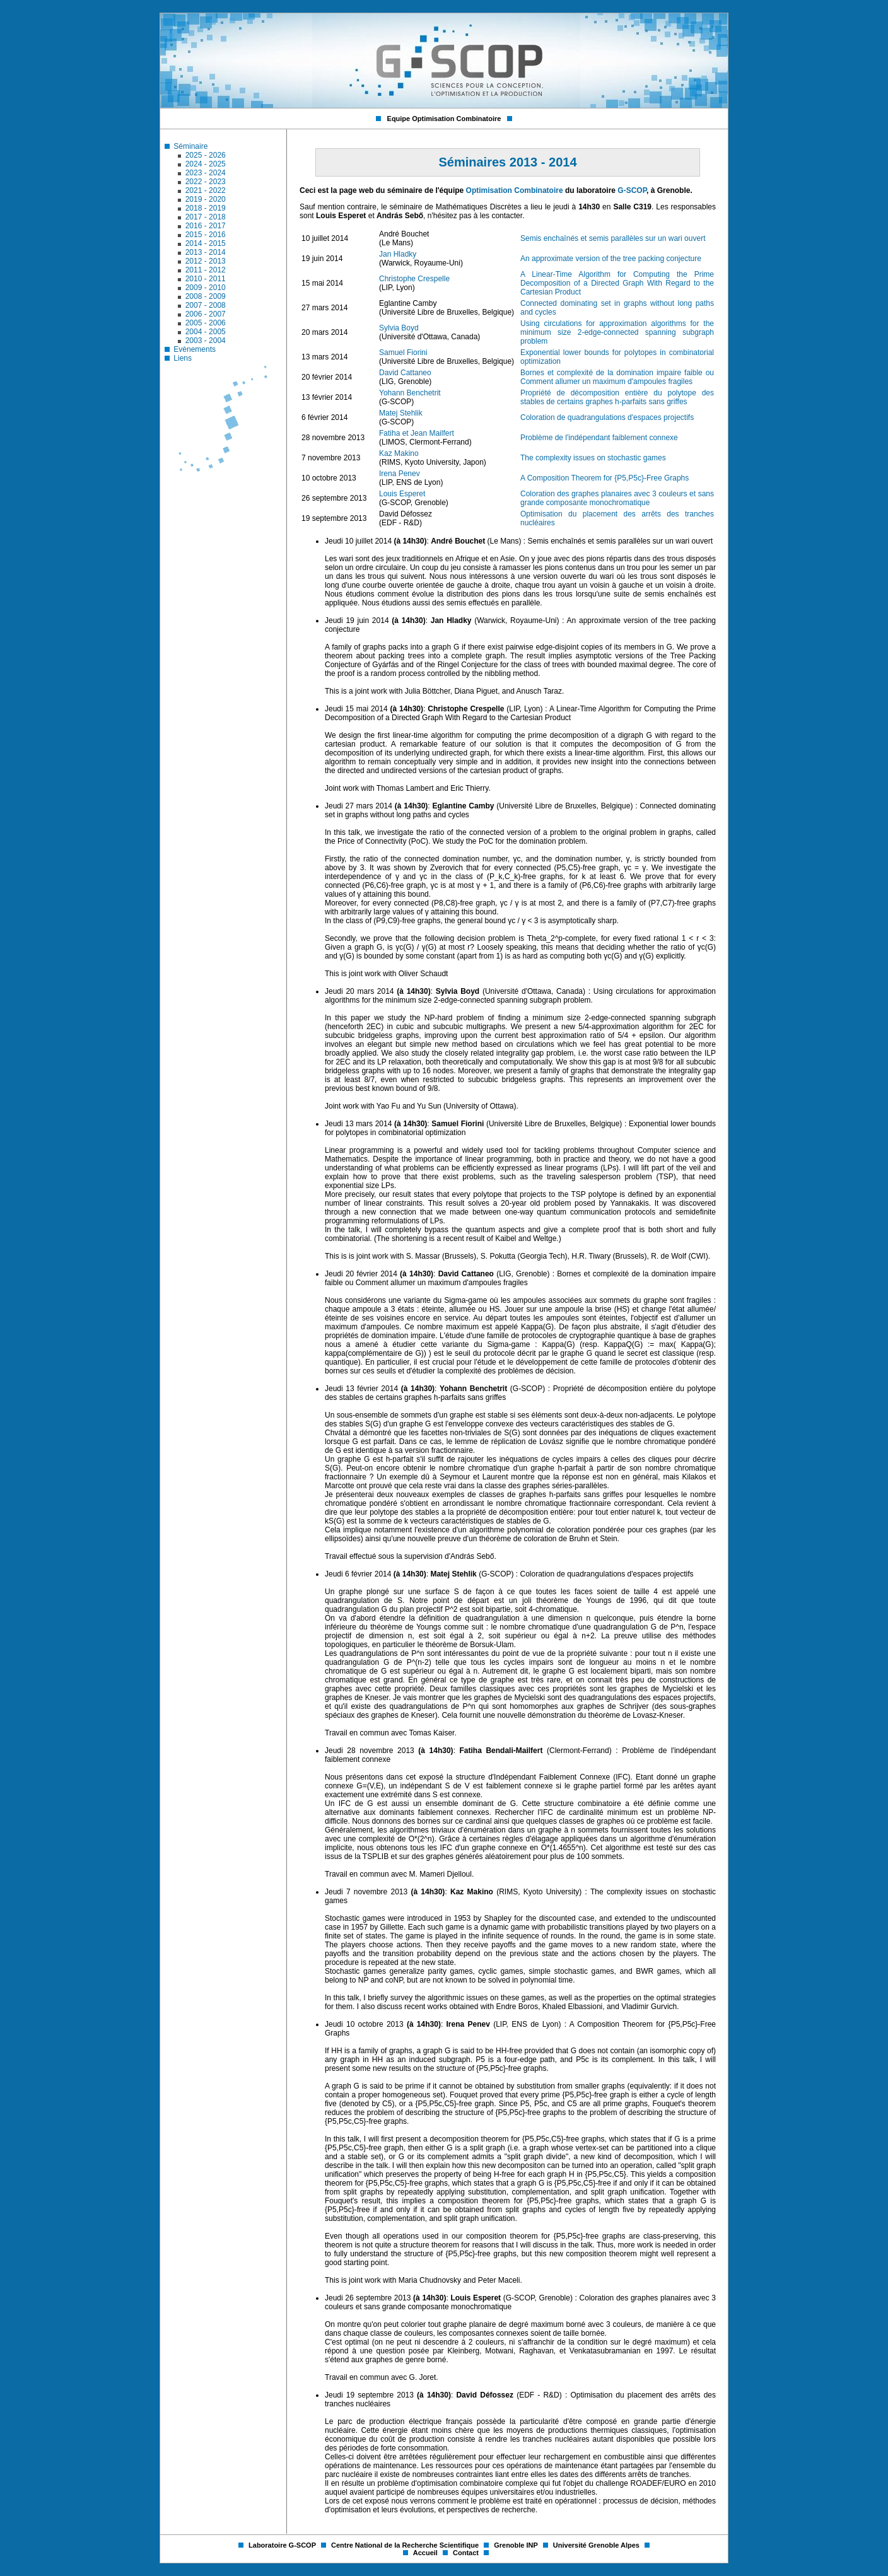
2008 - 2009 (205, 296)
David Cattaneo (405, 372)
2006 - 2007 (205, 314)
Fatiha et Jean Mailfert (416, 433)
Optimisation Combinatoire (514, 190)
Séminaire (190, 146)
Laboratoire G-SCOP (283, 2545)
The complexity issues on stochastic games (593, 457)
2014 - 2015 (205, 243)
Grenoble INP (517, 2545)
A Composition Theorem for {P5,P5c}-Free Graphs (604, 478)
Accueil (426, 2552)
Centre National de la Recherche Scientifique (406, 2545)
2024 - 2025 (205, 164)
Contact (467, 2552)
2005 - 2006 (205, 322)
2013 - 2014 (205, 252)
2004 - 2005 (205, 331)
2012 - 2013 (205, 261)
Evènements (194, 349)
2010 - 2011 (205, 278)
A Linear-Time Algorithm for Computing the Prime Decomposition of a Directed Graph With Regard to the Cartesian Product (617, 283)
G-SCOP (631, 190)
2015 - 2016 (205, 234)
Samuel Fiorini (403, 352)
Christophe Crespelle (414, 278)
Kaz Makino (399, 453)
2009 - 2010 (205, 287)
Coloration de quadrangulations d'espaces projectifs (607, 417)
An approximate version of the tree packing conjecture (610, 258)
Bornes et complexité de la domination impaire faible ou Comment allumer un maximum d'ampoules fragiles (617, 377)
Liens (182, 358)
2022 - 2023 (205, 181)
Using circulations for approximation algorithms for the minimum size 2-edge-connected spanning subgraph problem (617, 332)
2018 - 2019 (205, 208)
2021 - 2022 (205, 190)
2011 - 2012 (205, 269)
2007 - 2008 (205, 305)
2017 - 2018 (205, 217)
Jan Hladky (397, 254)
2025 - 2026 (205, 155)
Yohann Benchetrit (410, 392)
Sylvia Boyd (399, 327)
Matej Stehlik (401, 413)
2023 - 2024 (205, 172)
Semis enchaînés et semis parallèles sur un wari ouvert (612, 238)
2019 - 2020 (205, 199)
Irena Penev (399, 473)
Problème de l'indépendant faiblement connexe (599, 437)
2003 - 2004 (205, 340)
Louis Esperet (402, 493)
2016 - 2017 (205, 225)
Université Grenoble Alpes (597, 2545)
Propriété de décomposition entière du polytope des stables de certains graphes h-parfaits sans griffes (617, 397)
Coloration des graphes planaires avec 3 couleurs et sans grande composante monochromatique (617, 498)
